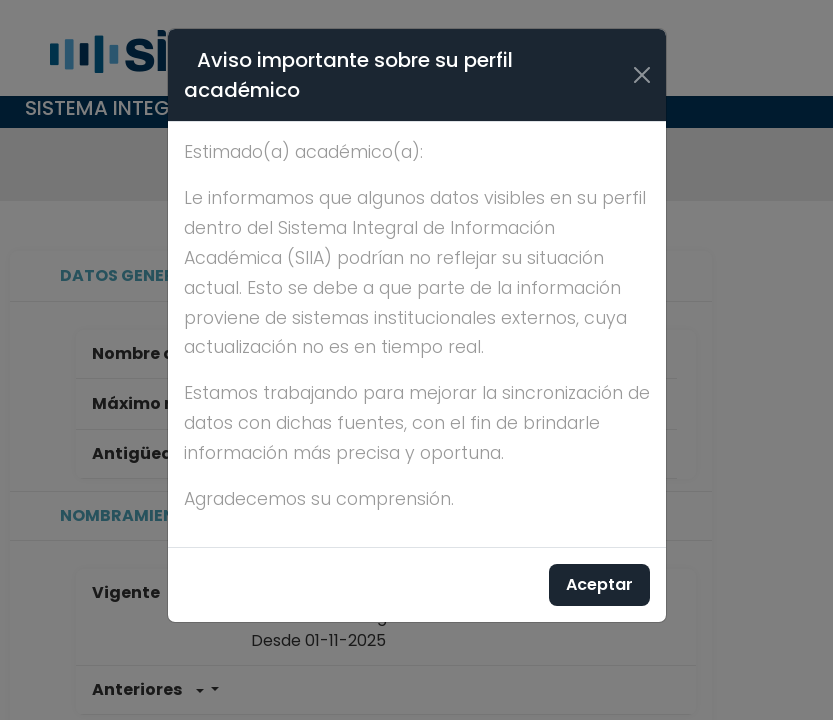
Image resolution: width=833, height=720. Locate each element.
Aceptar (599, 584)
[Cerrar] (642, 75)
